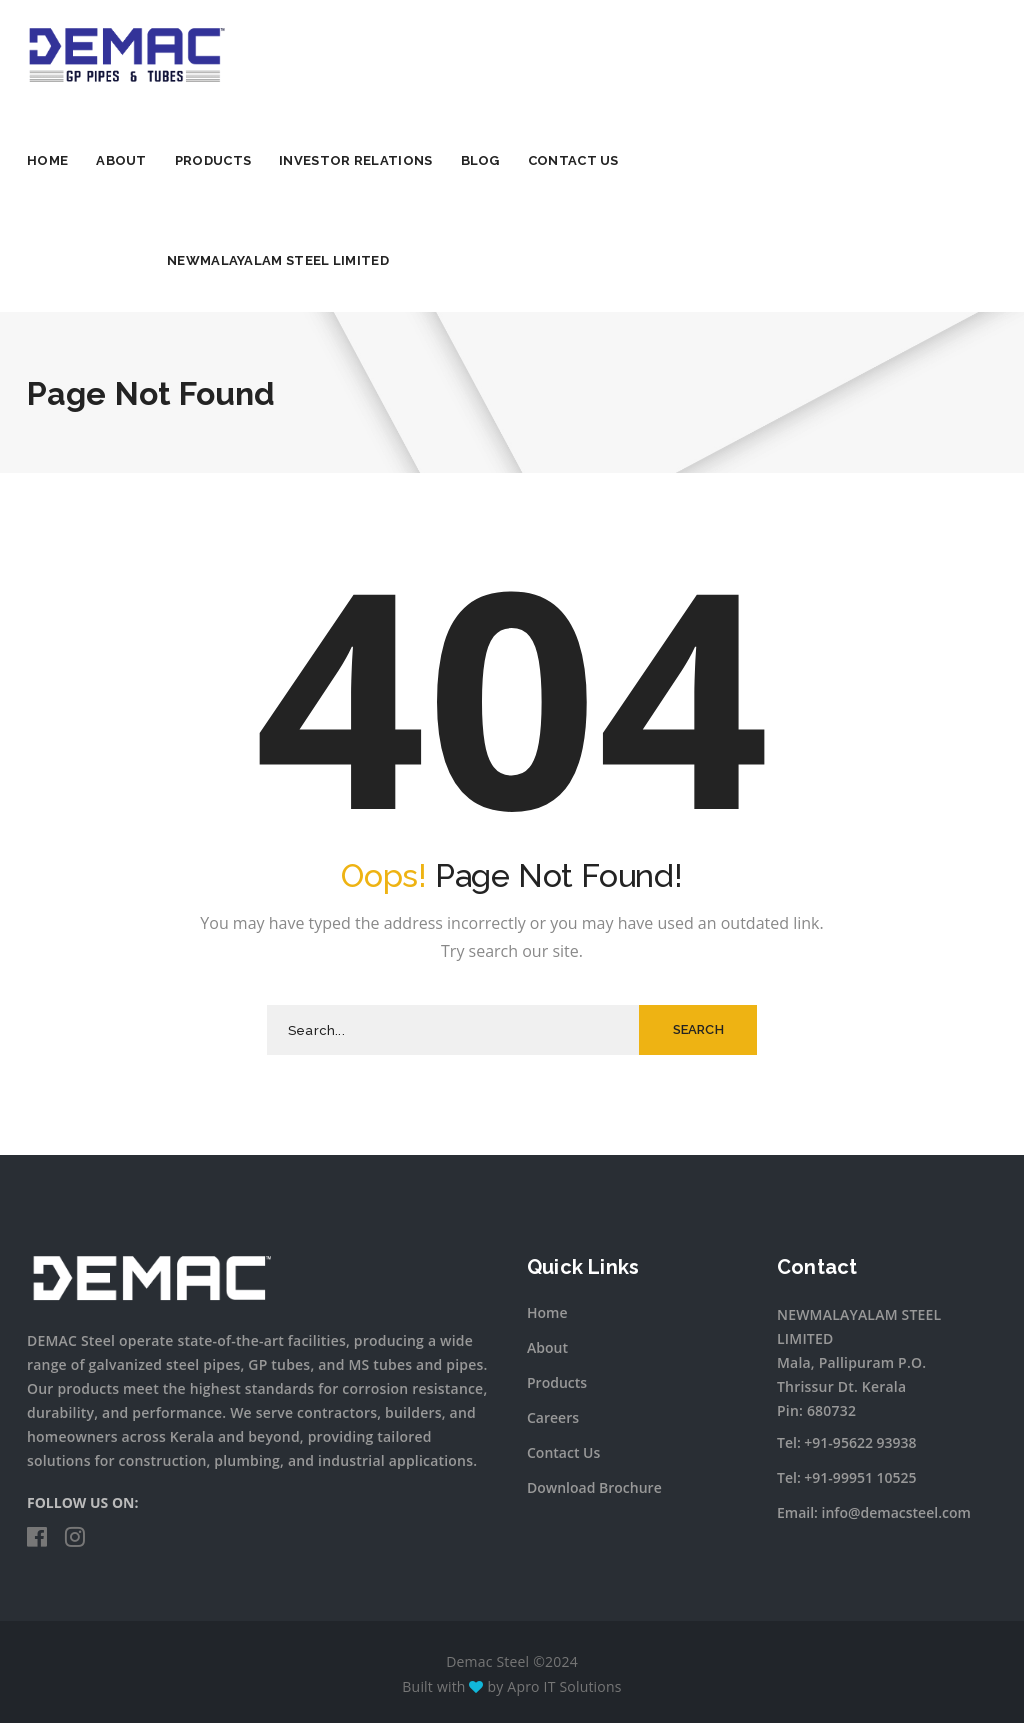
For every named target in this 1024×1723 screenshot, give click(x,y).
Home (47, 160)
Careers (553, 1417)
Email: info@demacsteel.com (874, 1512)
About (121, 160)
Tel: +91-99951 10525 (847, 1477)
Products (213, 160)
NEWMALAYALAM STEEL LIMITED (278, 260)
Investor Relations (355, 160)
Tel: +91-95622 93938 (847, 1442)
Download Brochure (594, 1487)
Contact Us (573, 160)
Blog (480, 160)
